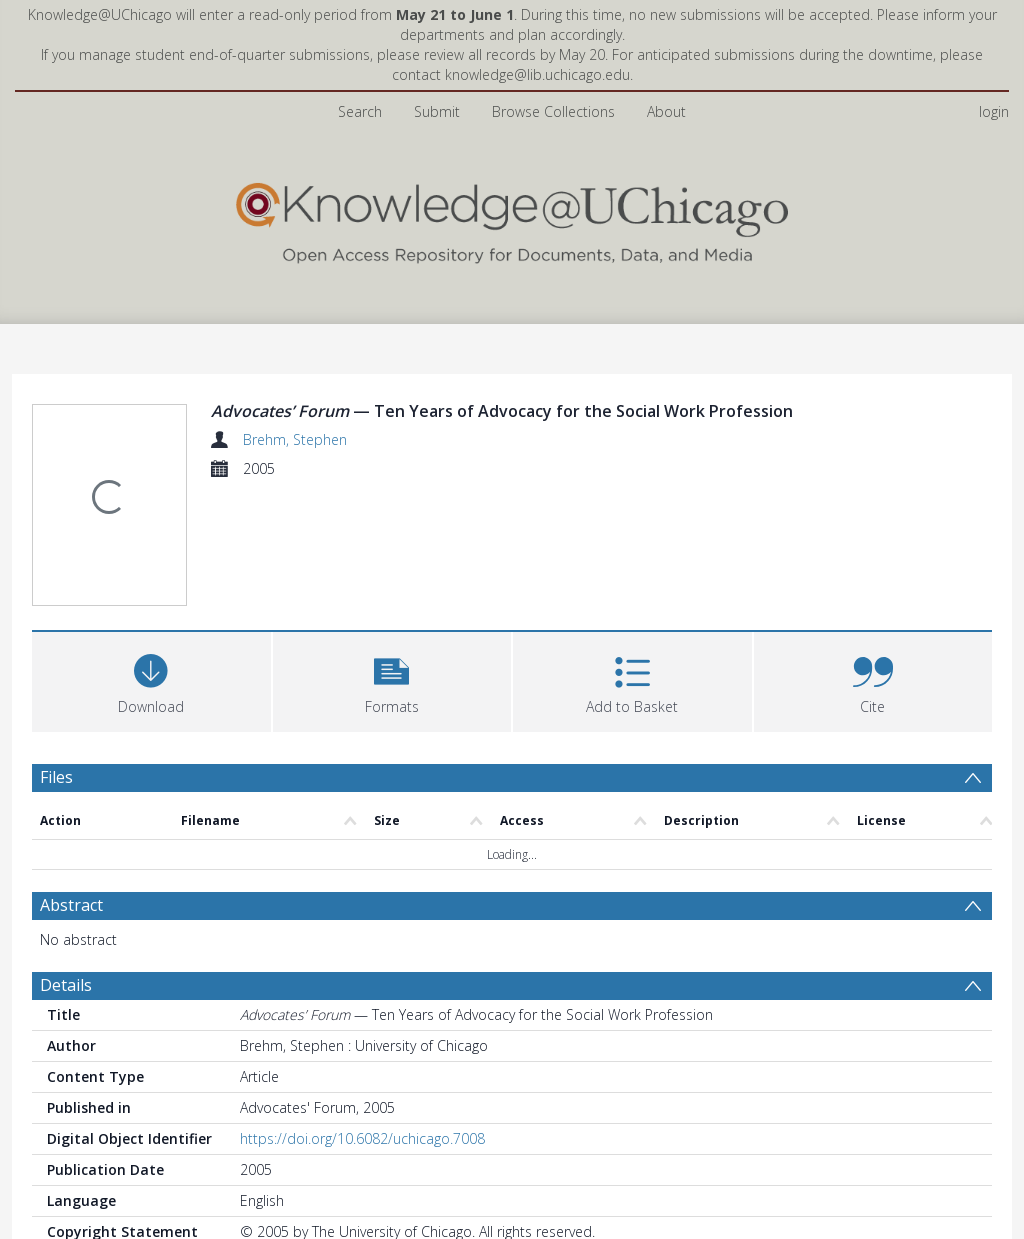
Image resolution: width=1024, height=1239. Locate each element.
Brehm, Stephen (295, 439)
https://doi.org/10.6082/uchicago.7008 (362, 1138)
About (666, 111)
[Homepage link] (512, 218)
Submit (437, 111)
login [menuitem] (994, 111)
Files (56, 777)
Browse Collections (553, 111)
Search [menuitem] (360, 111)
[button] (392, 679)
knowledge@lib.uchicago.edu (537, 74)
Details (66, 985)
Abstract (71, 905)
